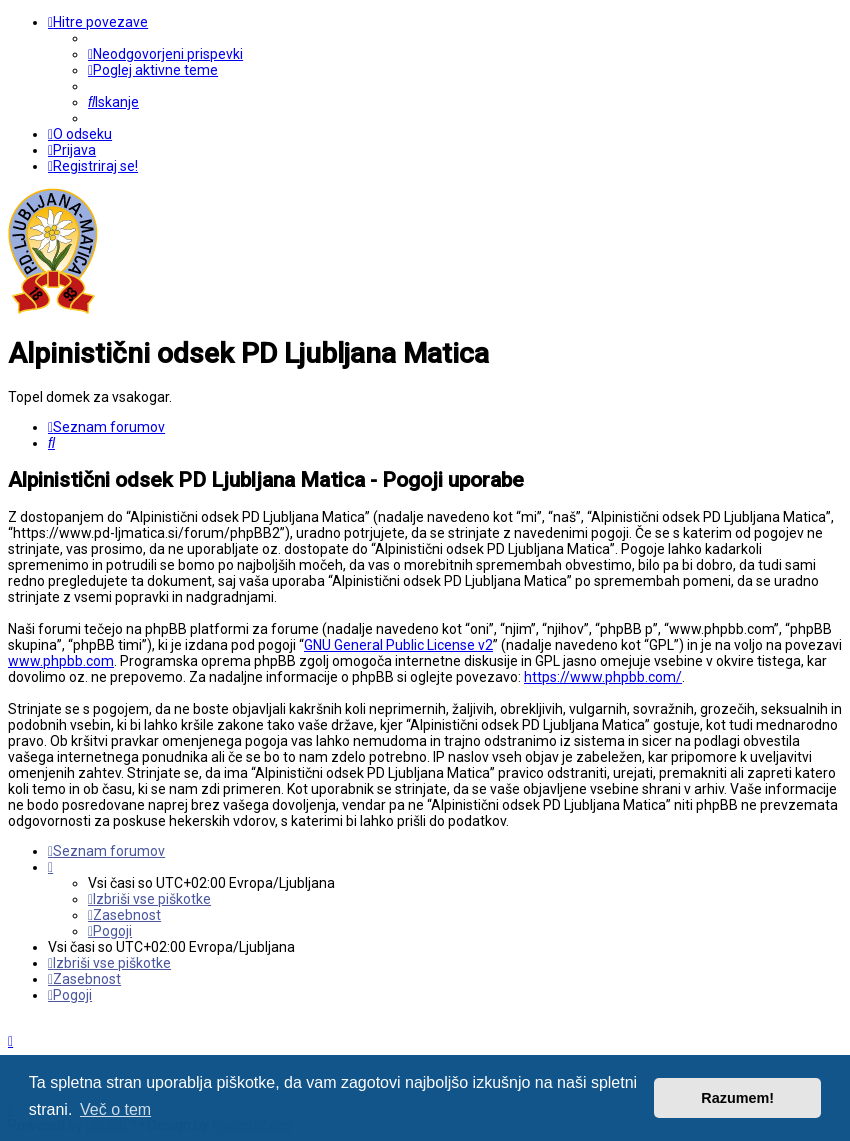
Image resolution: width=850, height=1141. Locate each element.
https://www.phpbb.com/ (603, 677)
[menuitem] (165, 54)
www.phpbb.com (61, 661)
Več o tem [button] (115, 1109)
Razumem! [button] (737, 1098)
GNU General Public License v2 (398, 645)
